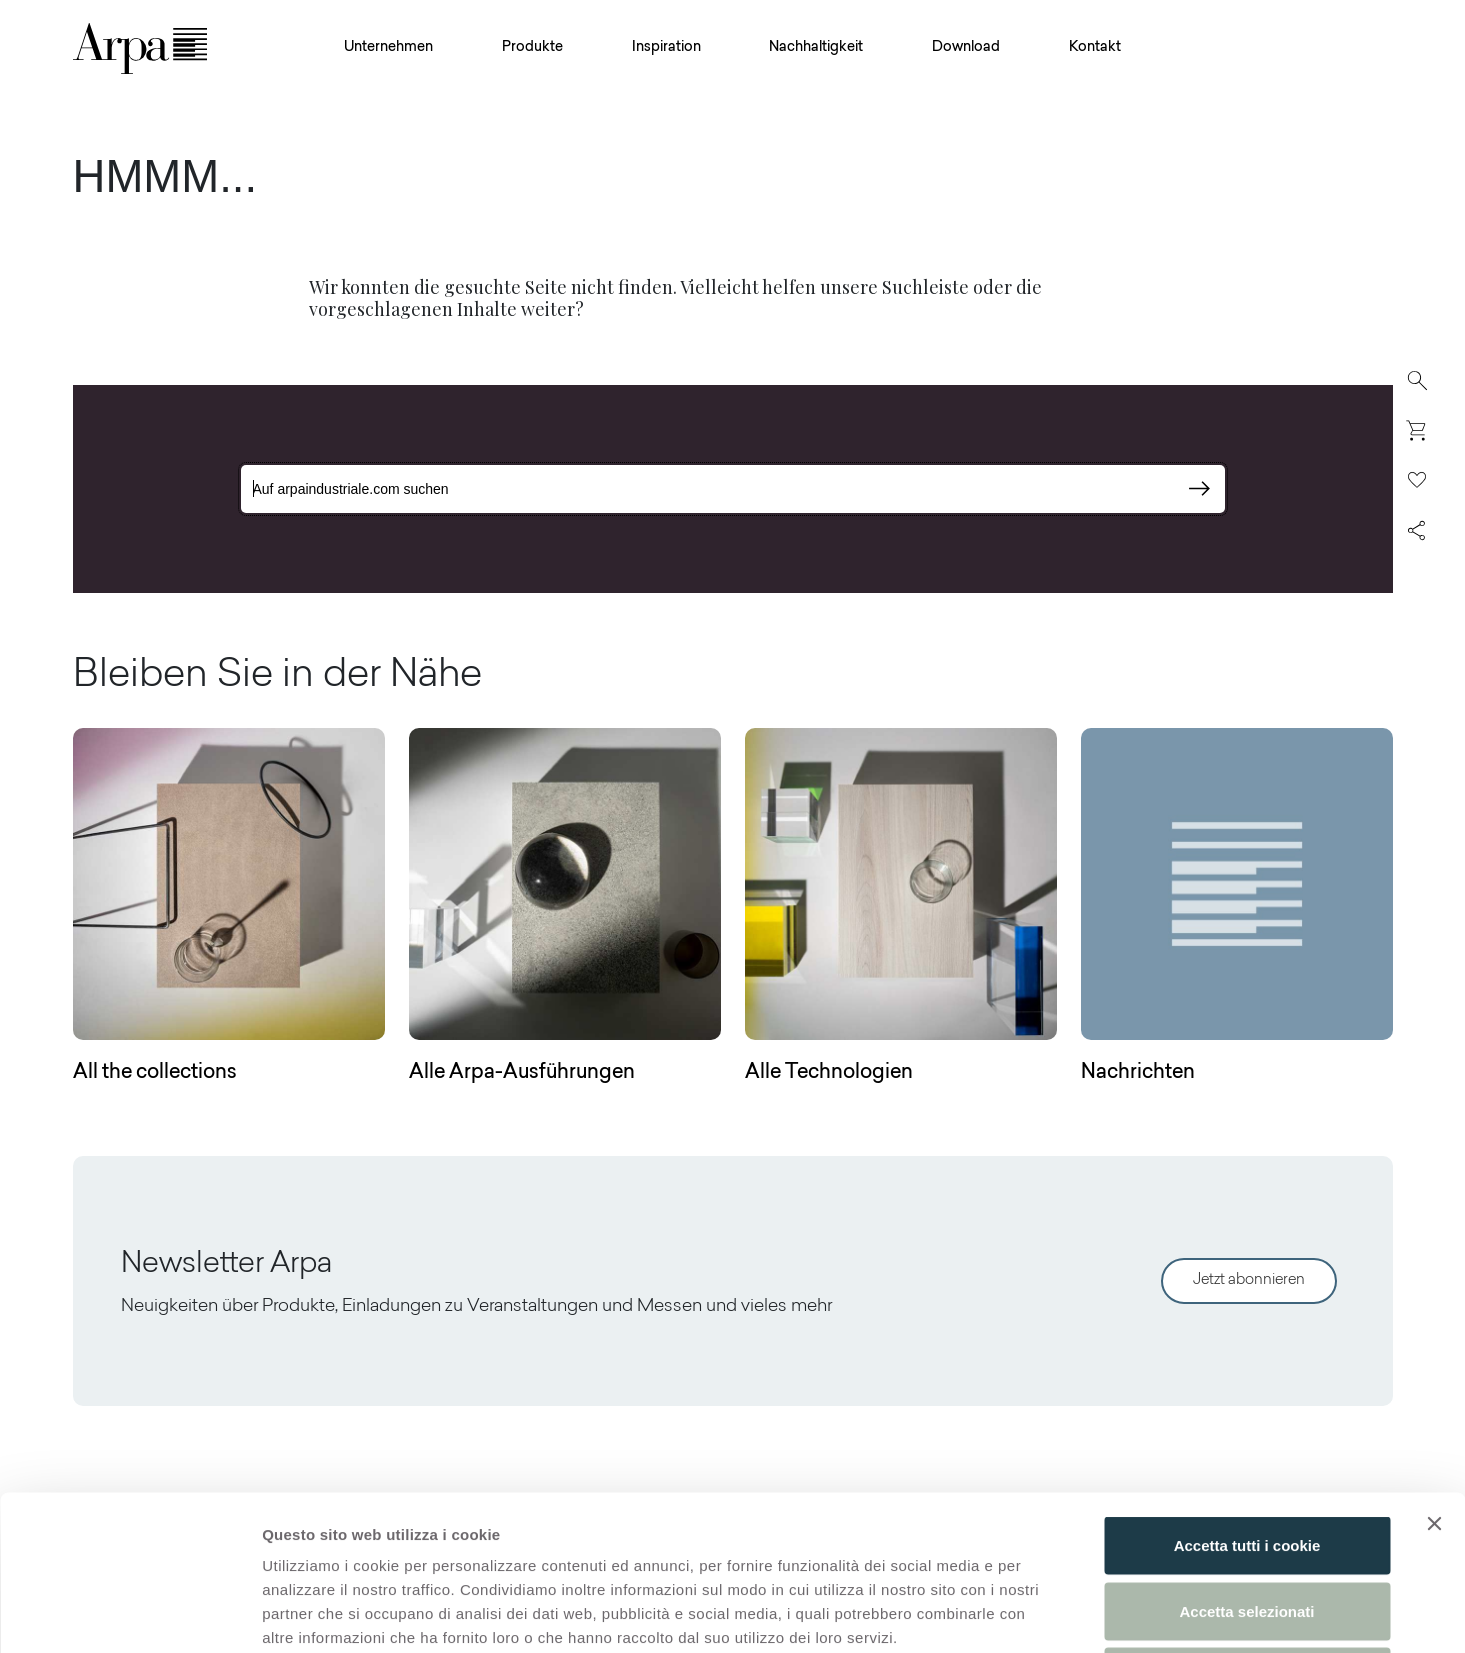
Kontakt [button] (1095, 48)
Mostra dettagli (1052, 1613)
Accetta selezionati (1246, 1456)
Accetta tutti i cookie (1247, 1390)
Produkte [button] (532, 48)
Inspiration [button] (666, 48)
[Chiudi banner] (1434, 1369)
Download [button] (966, 48)
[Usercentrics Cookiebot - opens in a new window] (129, 1614)
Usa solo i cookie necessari (1247, 1521)
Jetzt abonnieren (1249, 1280)
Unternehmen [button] (388, 48)
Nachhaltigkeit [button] (816, 48)
